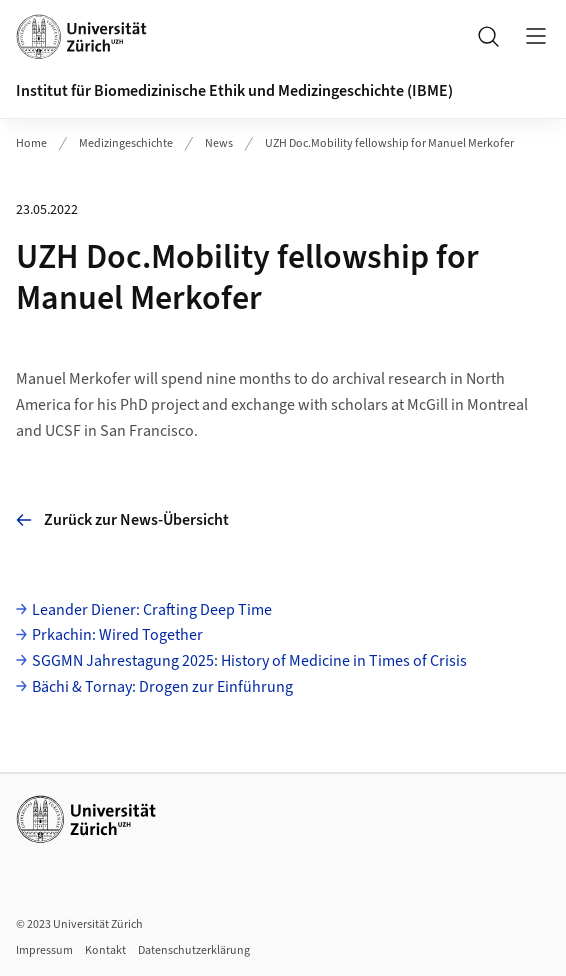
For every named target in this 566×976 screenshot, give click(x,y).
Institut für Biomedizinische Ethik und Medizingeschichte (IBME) (234, 91)
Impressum (44, 950)
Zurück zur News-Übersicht (122, 520)
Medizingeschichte (126, 143)
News (219, 143)
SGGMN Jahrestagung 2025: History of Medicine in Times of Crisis (249, 661)
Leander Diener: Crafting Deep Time (152, 610)
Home (31, 143)
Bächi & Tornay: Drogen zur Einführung (162, 687)
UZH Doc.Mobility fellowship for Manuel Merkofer (389, 143)
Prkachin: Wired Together (117, 635)
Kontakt (105, 950)
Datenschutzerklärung (194, 950)
